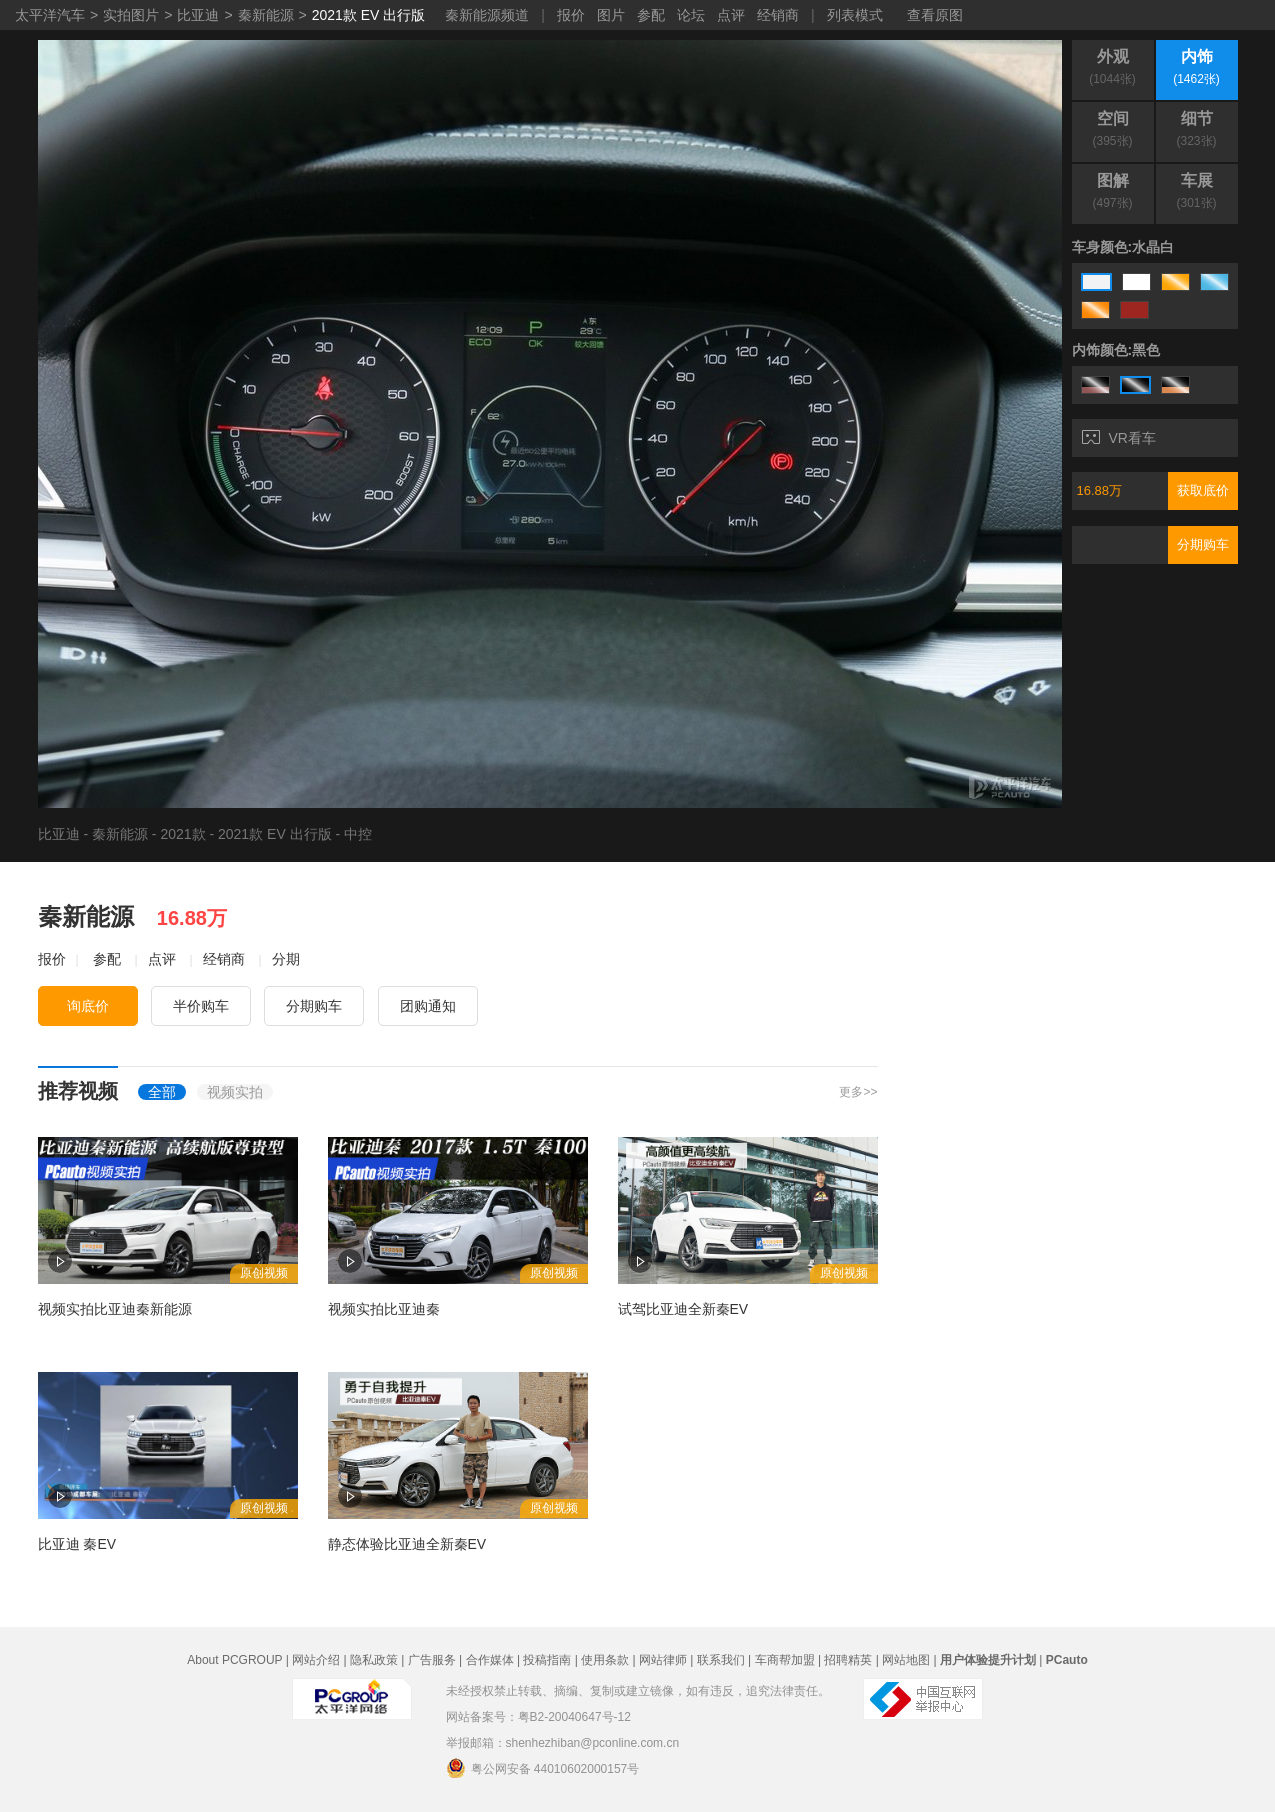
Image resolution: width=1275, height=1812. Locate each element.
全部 (162, 1092)
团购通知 (428, 1006)
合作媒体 (490, 1660)
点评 (731, 15)
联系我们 (721, 1660)
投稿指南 (547, 1660)
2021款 (182, 834)
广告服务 (432, 1660)
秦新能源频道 (487, 15)
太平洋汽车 (50, 15)
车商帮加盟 (785, 1660)
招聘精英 (848, 1660)
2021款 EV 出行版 (369, 15)
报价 (571, 15)
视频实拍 (235, 1092)
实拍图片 (131, 15)
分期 (286, 959)
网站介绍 (316, 1660)
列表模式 (855, 15)
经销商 (778, 15)
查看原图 (935, 15)
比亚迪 (198, 15)
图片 (611, 15)
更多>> (858, 1092)
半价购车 (201, 1006)
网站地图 (906, 1660)
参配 (651, 15)
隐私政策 (374, 1660)
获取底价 (1203, 490)
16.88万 (1100, 490)
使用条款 (605, 1660)
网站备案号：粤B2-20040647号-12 (538, 1717)
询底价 (88, 1006)
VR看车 (1119, 438)
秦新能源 (266, 15)
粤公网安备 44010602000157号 (543, 1768)
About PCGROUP (234, 1660)
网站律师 (663, 1660)
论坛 (691, 15)
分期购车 (1203, 544)
